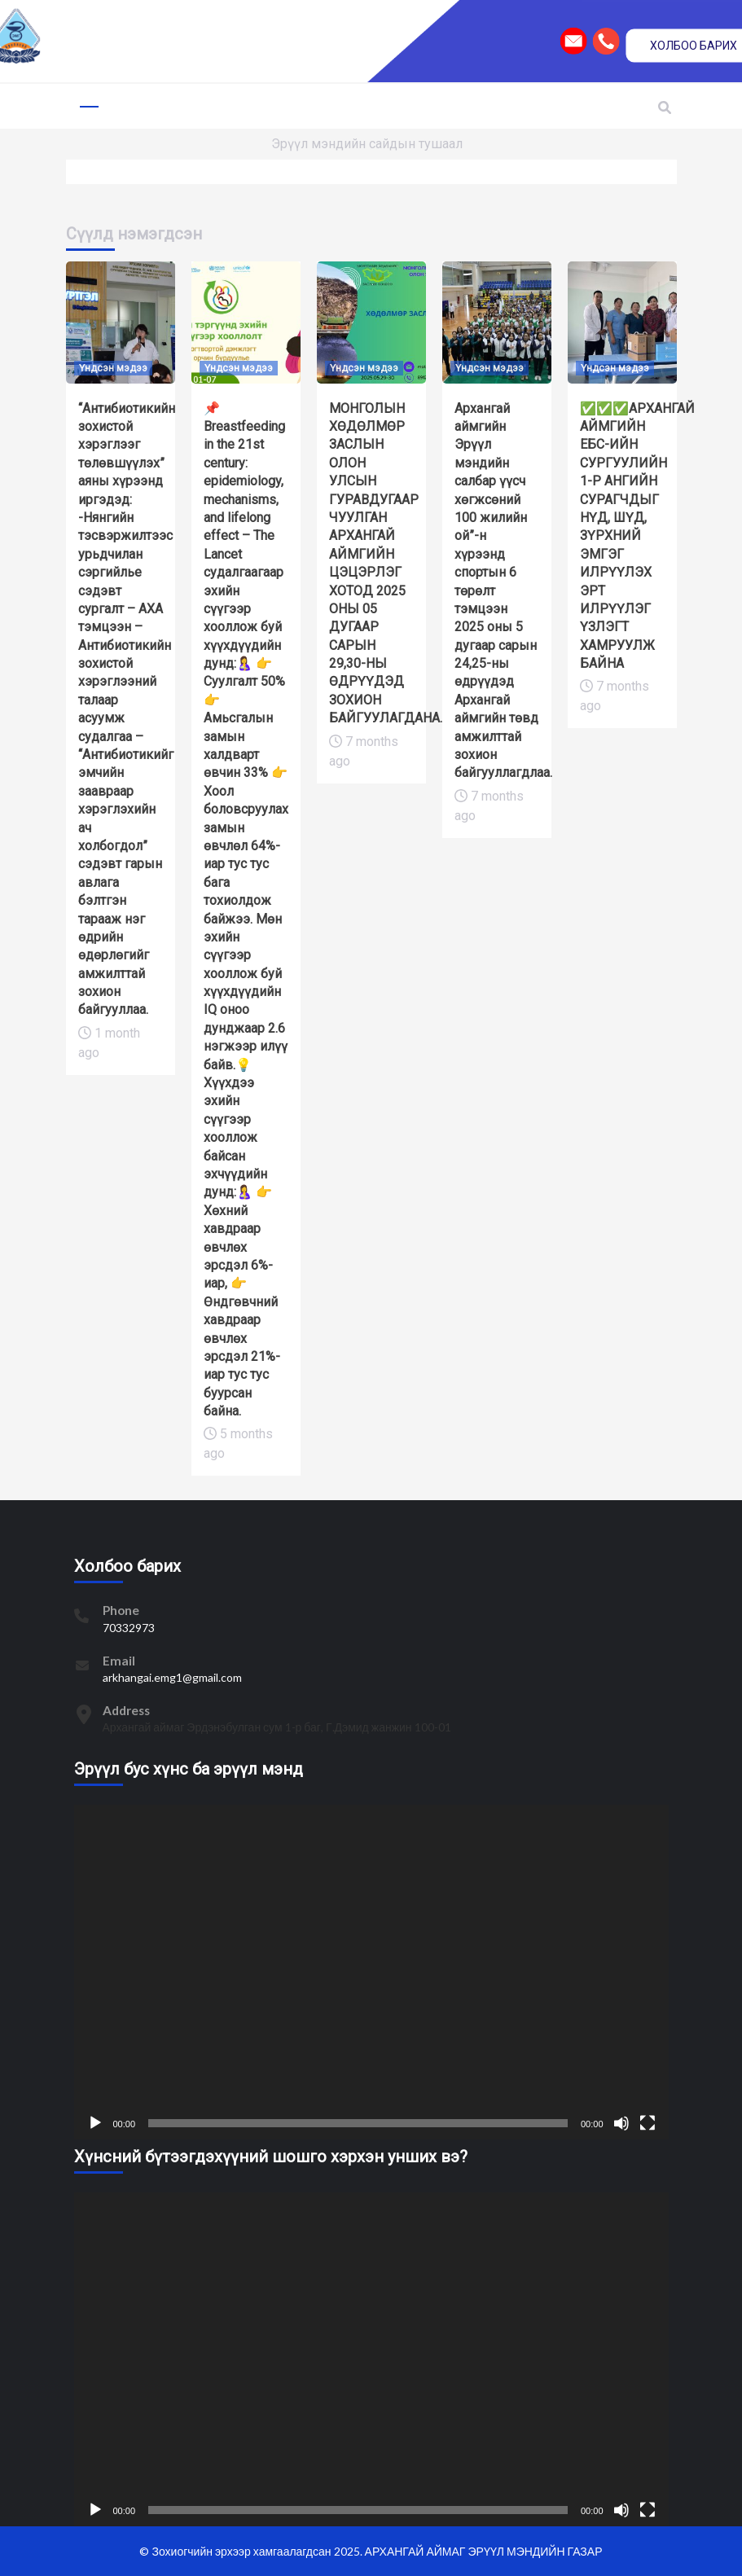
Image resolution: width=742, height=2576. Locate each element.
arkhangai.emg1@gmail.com (172, 1677)
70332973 (129, 1628)
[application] (371, 1972)
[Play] (95, 2123)
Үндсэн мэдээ (113, 368)
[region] (371, 41)
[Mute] (621, 2123)
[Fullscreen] (647, 2123)
